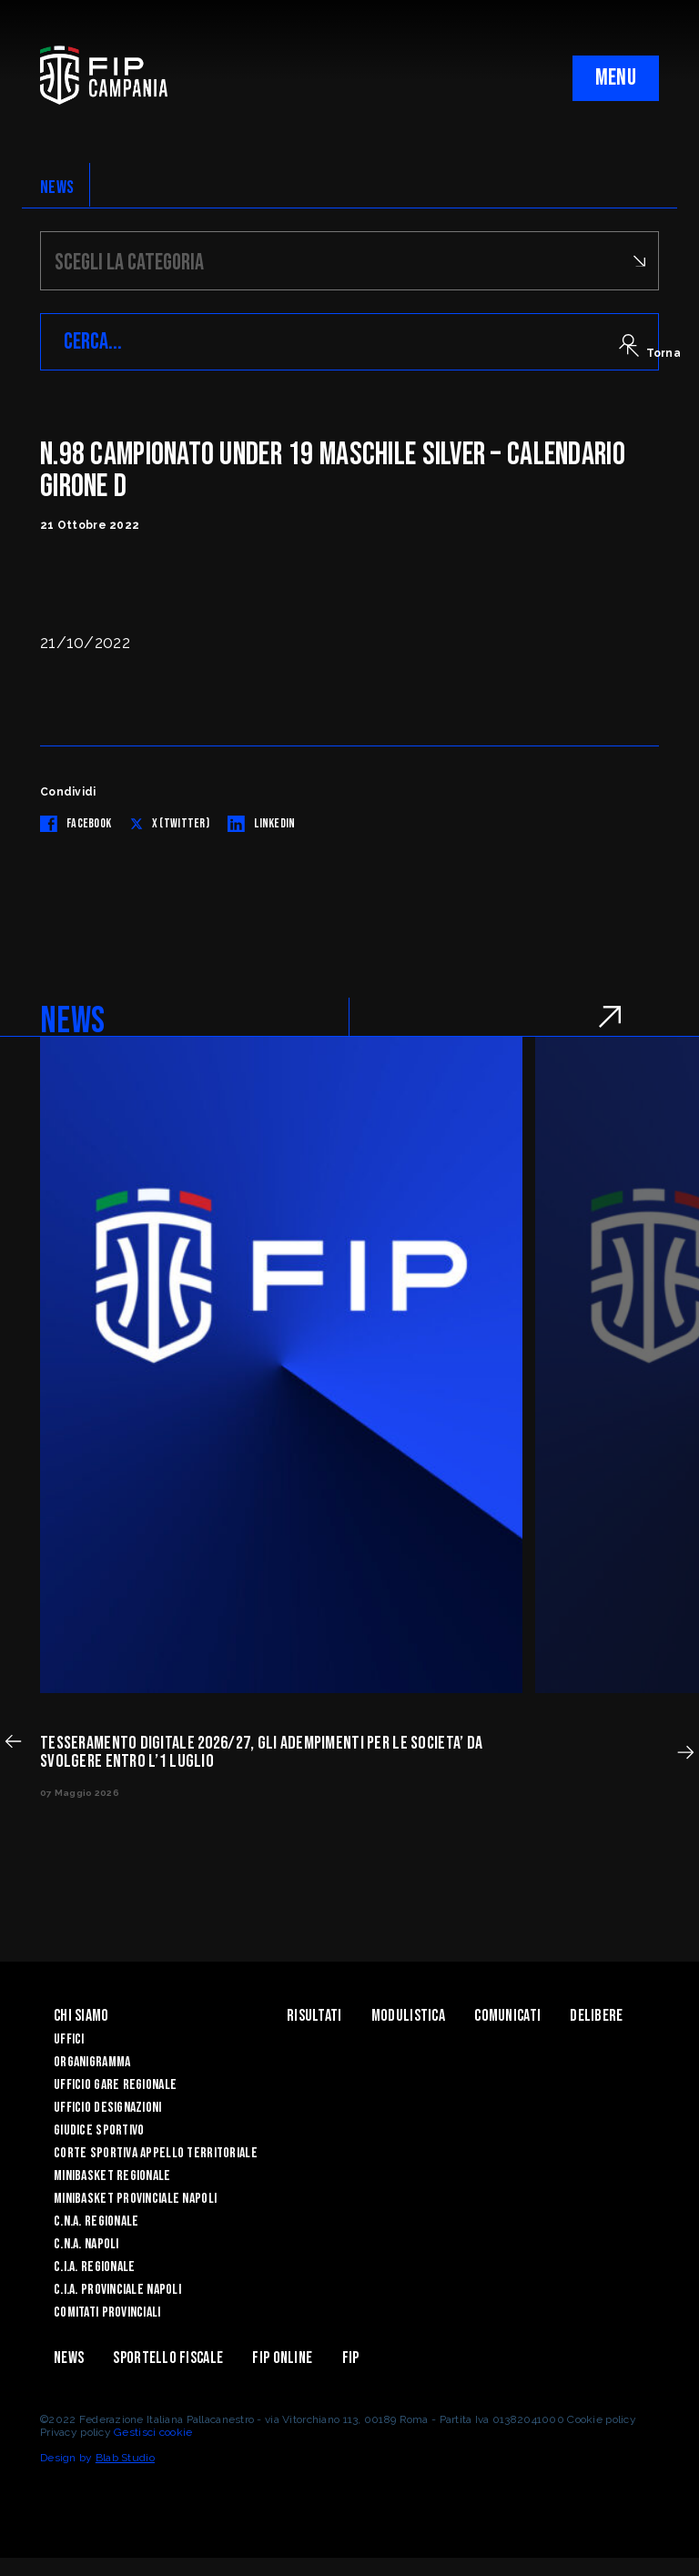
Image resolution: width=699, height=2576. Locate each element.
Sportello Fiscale (168, 2358)
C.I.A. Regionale (94, 2267)
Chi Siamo (81, 2015)
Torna (654, 352)
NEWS (57, 187)
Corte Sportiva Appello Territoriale (156, 2153)
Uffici (69, 2039)
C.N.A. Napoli (86, 2244)
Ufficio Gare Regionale (115, 2085)
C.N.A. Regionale (96, 2221)
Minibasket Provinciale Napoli (135, 2198)
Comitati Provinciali (107, 2312)
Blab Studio (125, 2457)
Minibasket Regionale (112, 2176)
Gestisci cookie (153, 2432)
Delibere (596, 2015)
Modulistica (408, 2015)
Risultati (314, 2015)
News (69, 2358)
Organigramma (92, 2062)
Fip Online (282, 2358)
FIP (351, 2358)
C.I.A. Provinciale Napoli (117, 2289)
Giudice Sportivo (99, 2130)
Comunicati (507, 2015)
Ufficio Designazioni (108, 2107)
